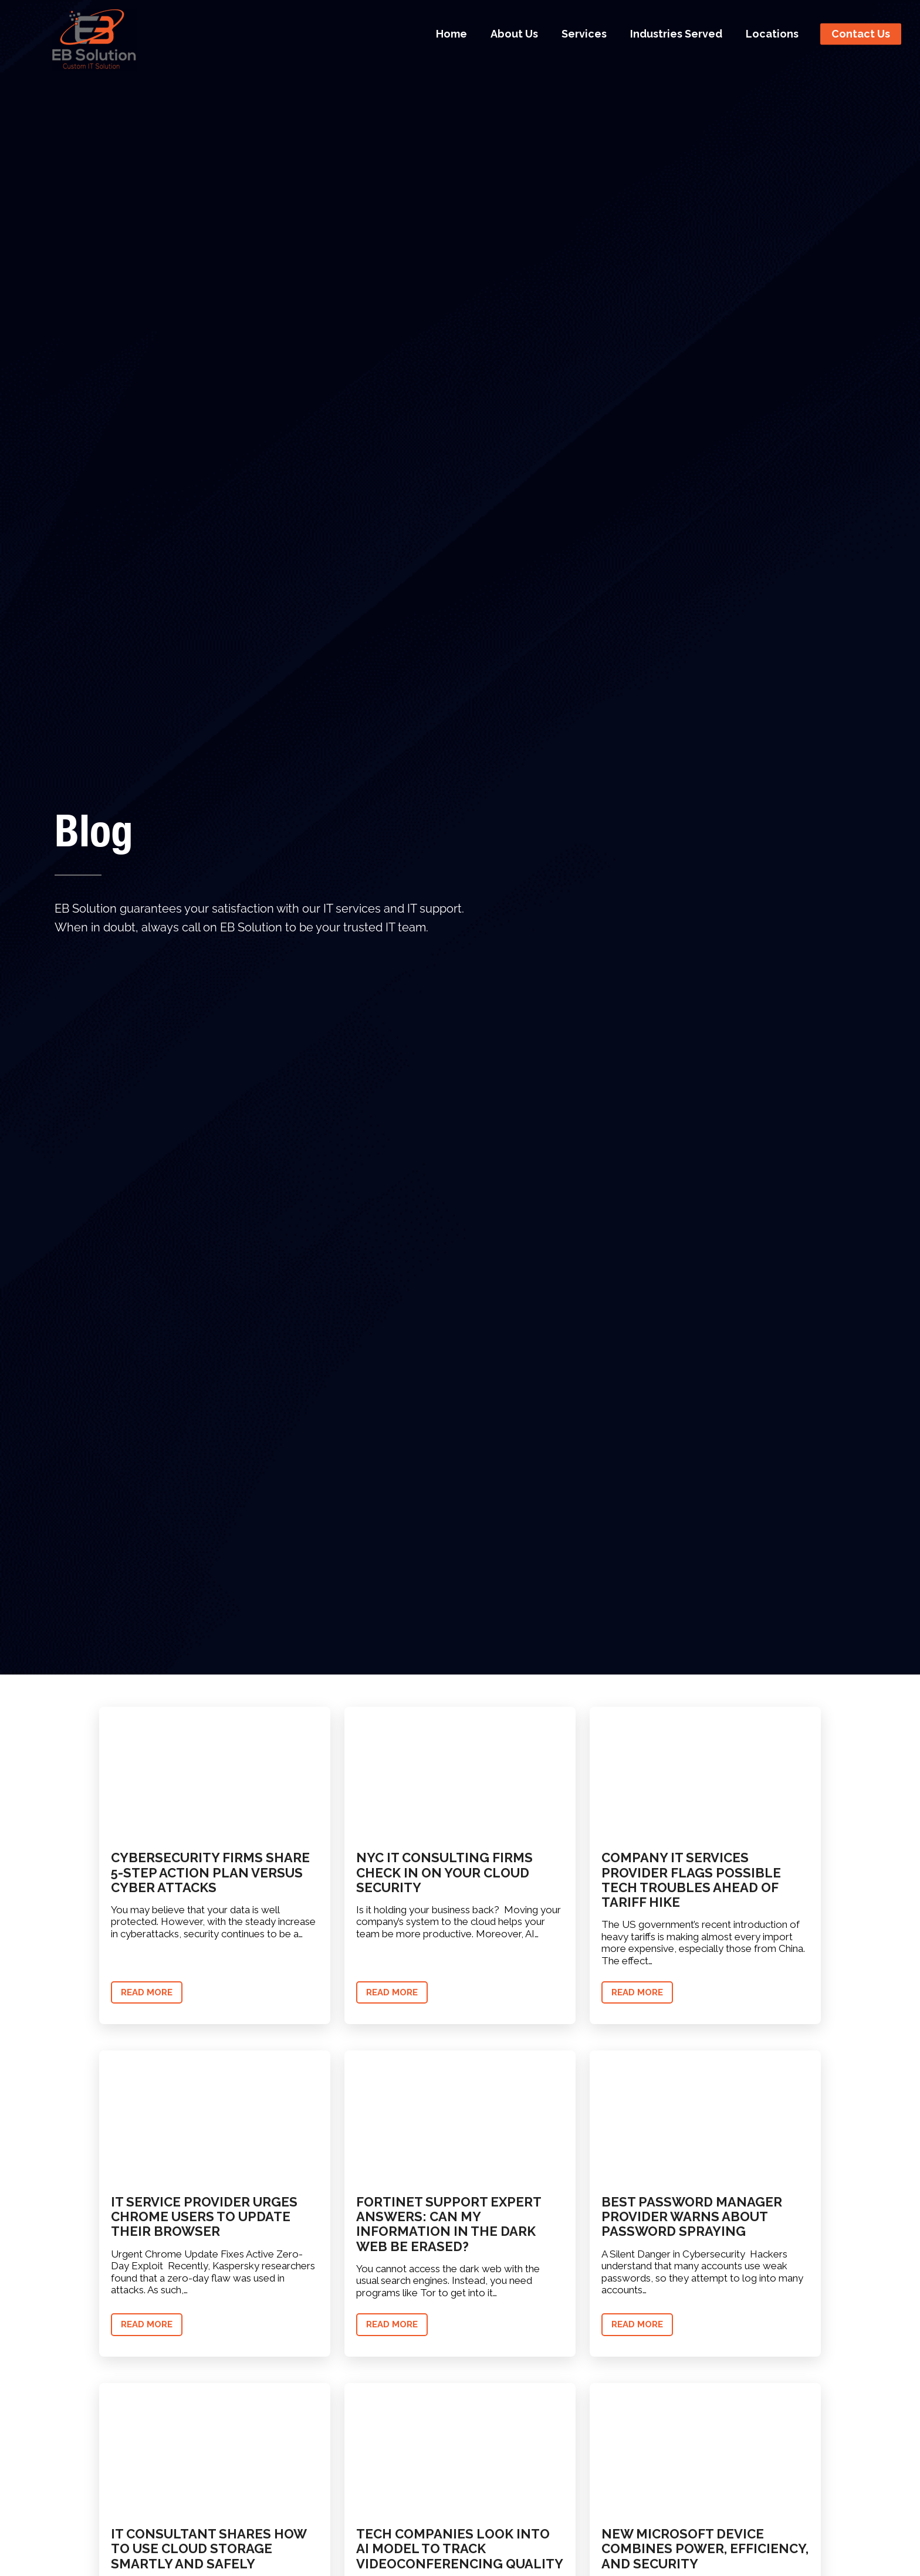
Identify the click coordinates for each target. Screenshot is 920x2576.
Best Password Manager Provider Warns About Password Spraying (691, 2216)
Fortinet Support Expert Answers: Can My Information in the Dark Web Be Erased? (448, 2224)
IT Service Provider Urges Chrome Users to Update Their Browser (204, 2216)
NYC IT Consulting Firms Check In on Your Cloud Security (444, 1872)
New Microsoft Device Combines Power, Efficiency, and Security (705, 2548)
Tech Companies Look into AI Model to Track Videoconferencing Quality (459, 2548)
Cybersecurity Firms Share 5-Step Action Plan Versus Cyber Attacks (210, 1872)
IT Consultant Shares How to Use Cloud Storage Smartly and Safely (208, 2548)
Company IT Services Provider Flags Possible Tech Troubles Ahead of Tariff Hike (691, 1880)
